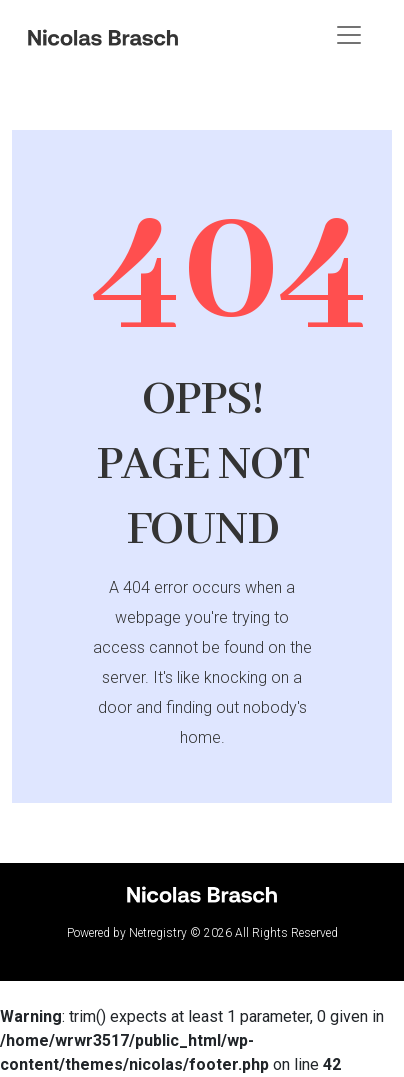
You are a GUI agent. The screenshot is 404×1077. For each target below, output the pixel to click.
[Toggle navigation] (349, 35)
